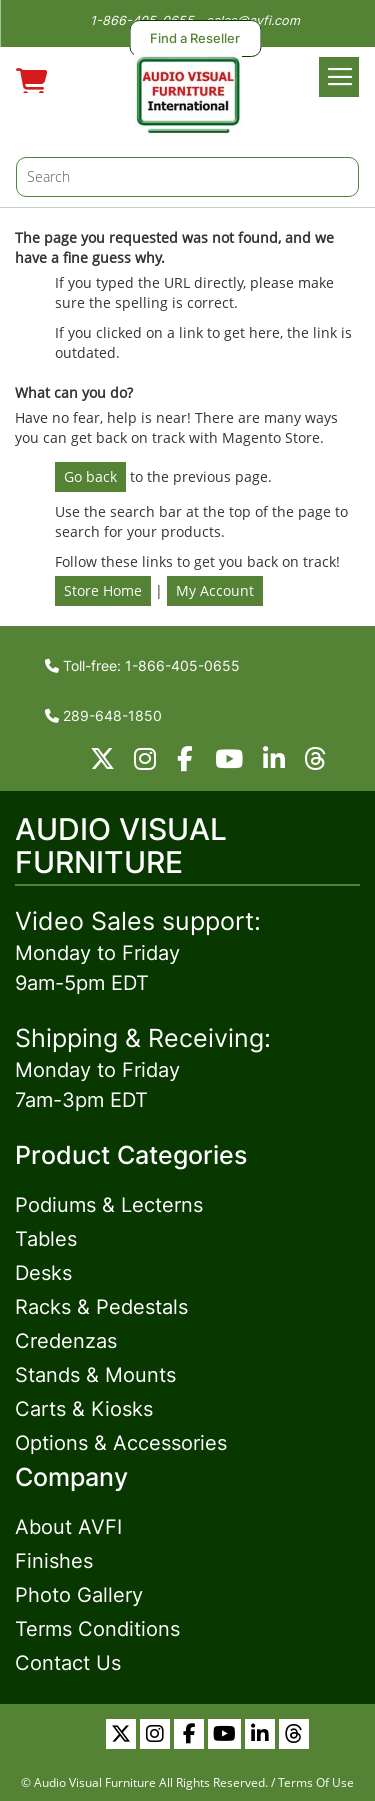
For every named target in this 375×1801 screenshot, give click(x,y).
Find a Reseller (195, 38)
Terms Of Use (316, 1782)
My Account (215, 590)
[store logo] (188, 91)
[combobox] (187, 177)
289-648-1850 (103, 715)
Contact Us (68, 1663)
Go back (90, 476)
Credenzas (66, 1341)
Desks (43, 1273)
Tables (46, 1239)
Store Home (103, 590)
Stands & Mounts (95, 1375)
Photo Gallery (79, 1595)
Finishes (54, 1561)
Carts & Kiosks (84, 1409)
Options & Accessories (121, 1443)
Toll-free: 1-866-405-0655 (142, 665)
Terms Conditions (97, 1629)
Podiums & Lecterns (109, 1205)
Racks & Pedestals (101, 1307)
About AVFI (68, 1527)
